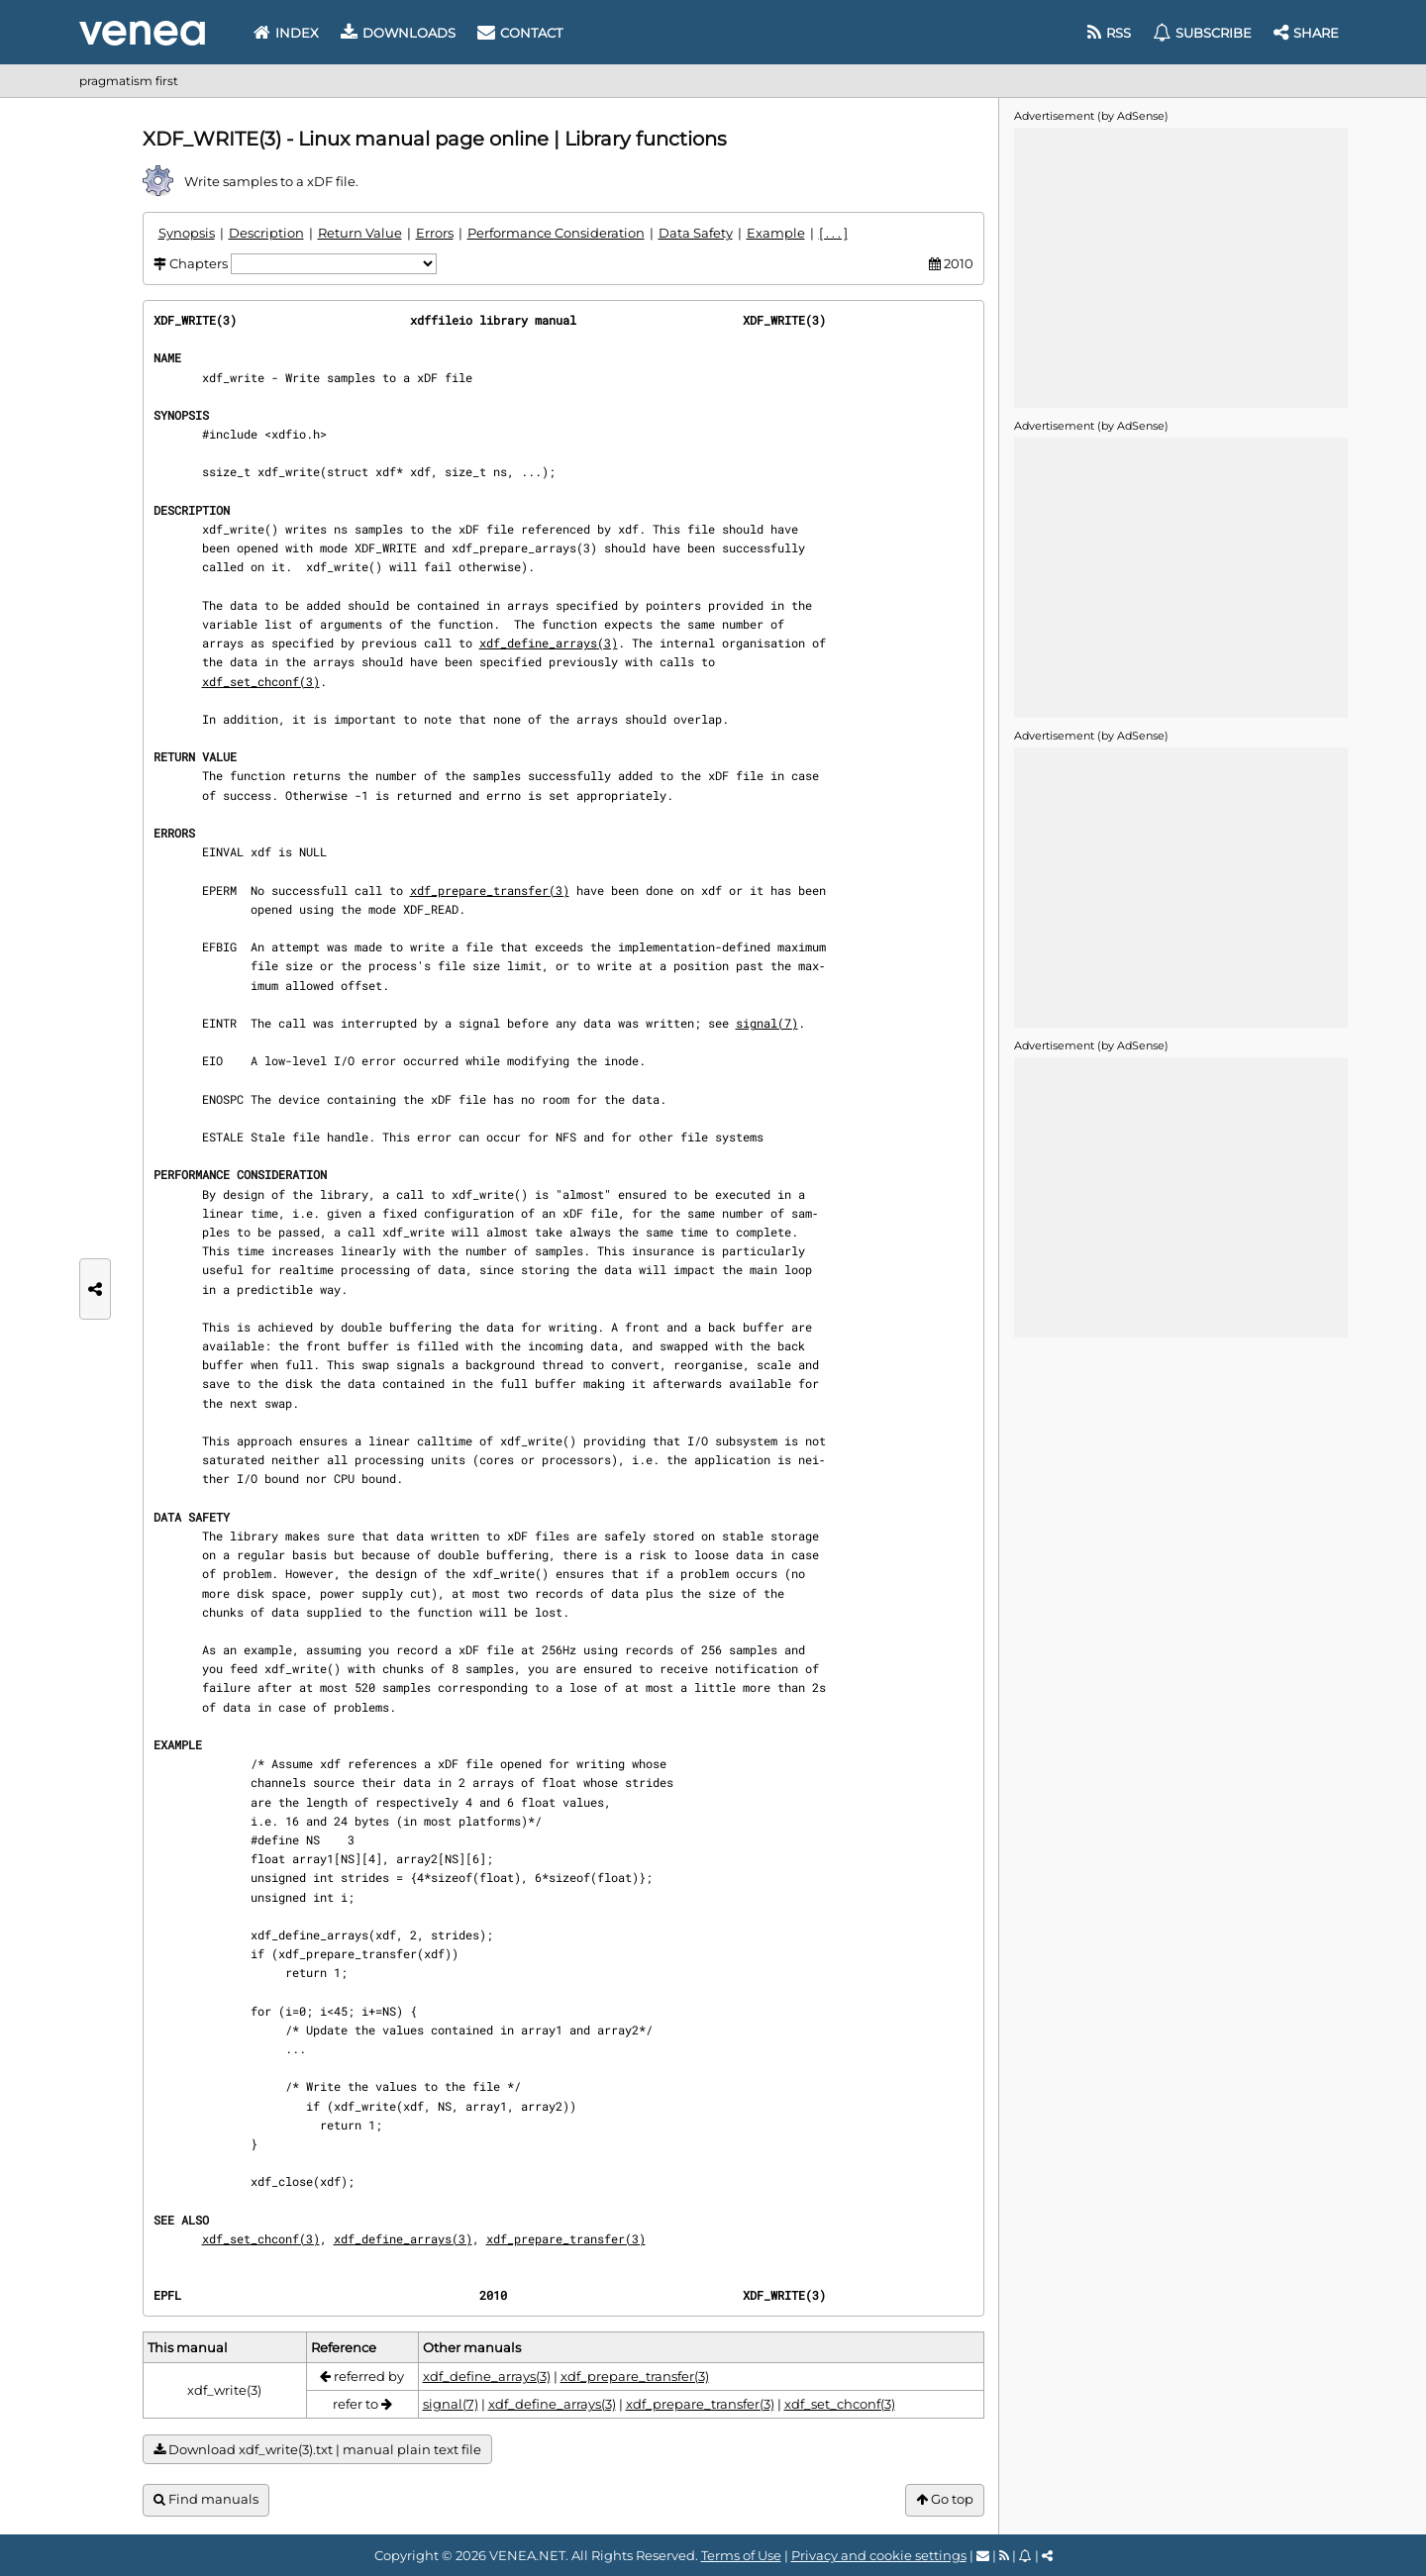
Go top (944, 2499)
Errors (435, 233)
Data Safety (696, 233)
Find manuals (205, 2499)
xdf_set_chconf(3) (261, 681)
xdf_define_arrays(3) (548, 642)
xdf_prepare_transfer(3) (489, 890)
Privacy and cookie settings (879, 2555)
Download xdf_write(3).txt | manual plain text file (317, 2449)
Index (286, 33)
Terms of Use (741, 2555)
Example (776, 233)
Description (266, 233)
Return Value (360, 233)
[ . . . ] (833, 233)
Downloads (398, 33)
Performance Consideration (556, 233)
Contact (519, 33)
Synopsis (186, 233)
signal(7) (767, 1023)
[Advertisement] (1180, 266)
